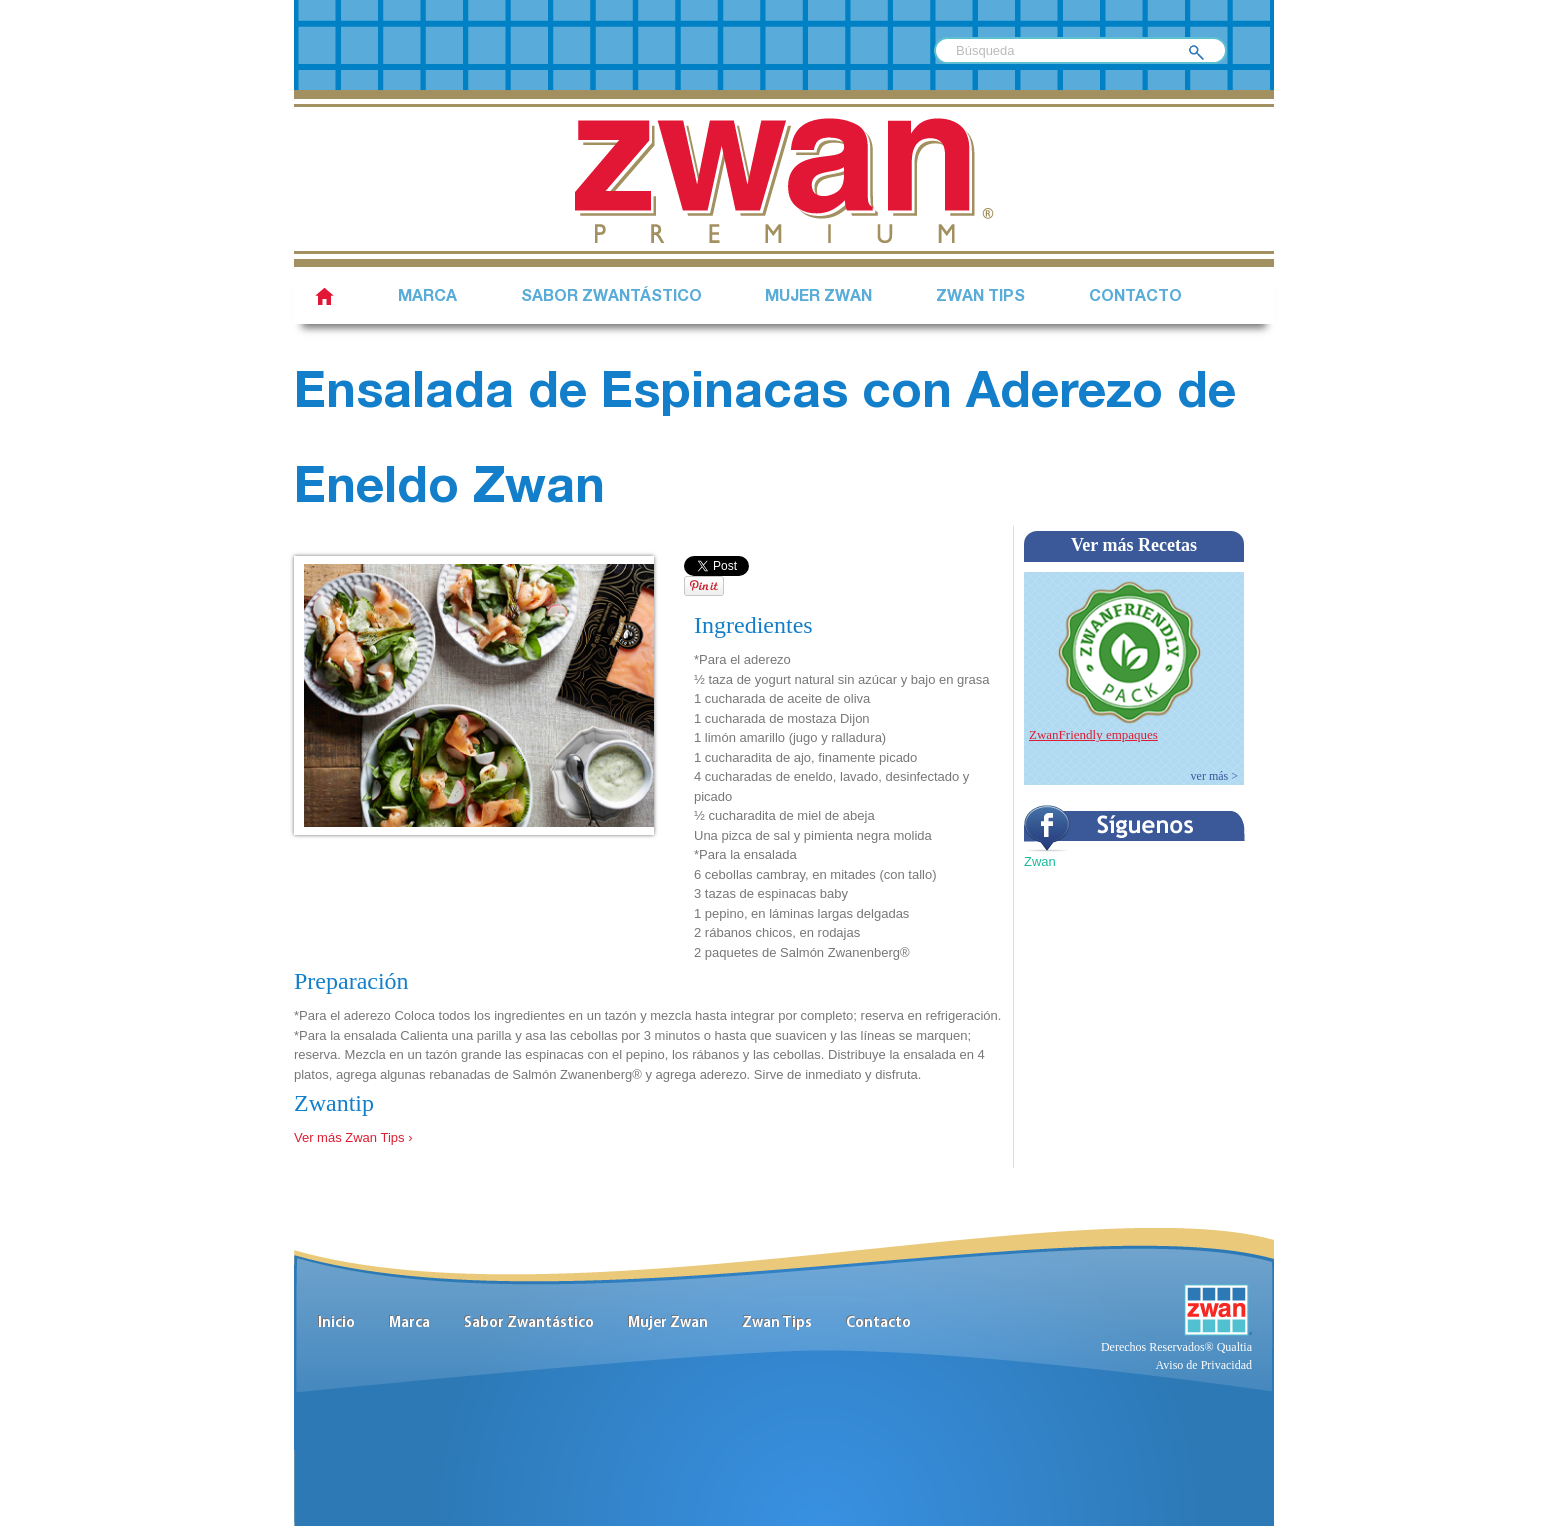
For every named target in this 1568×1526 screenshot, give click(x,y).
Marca (427, 298)
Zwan (1040, 861)
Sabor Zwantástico (529, 1323)
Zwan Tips (980, 298)
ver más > (1214, 776)
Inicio (336, 1323)
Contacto (1135, 298)
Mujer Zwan (818, 298)
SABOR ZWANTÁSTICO (611, 298)
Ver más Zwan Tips (349, 1137)
